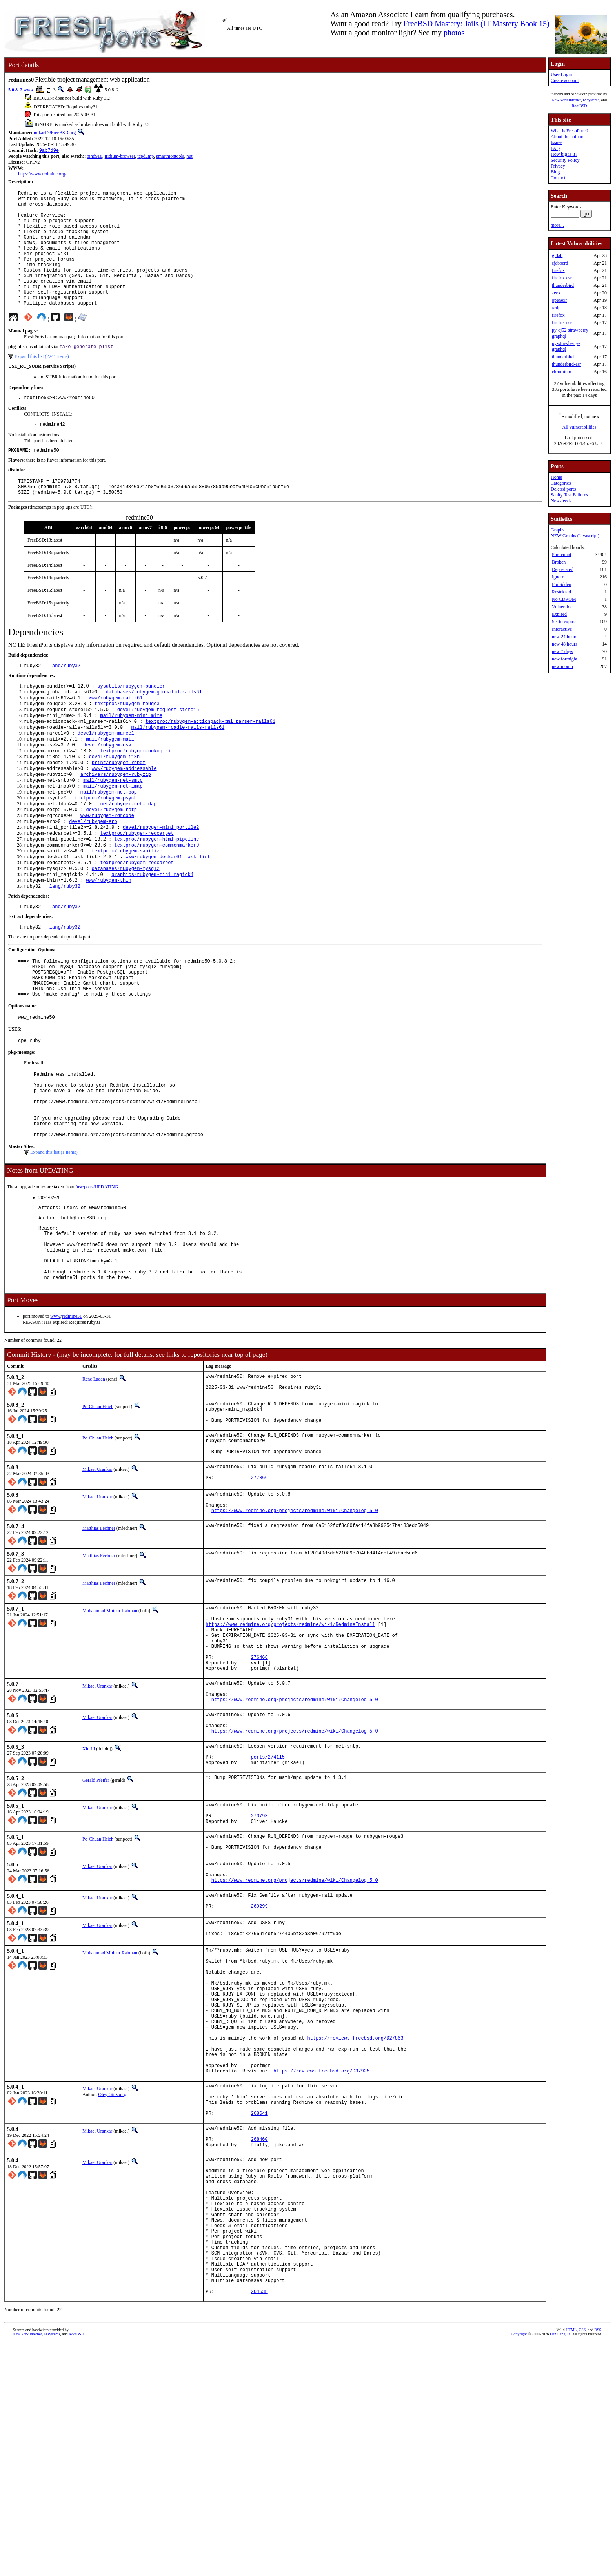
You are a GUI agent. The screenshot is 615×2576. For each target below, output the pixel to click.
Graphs (557, 530)
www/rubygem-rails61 (116, 734)
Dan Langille (560, 2567)
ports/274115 (268, 1905)
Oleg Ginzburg (112, 2286)
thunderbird (563, 285)
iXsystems (591, 100)
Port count (561, 554)
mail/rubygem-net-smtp (112, 827)
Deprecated (562, 569)
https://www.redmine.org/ (42, 174)
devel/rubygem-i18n (114, 800)
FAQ (555, 148)
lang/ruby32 (64, 699)
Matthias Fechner (98, 1649)
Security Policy (565, 160)
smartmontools (170, 157)
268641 (259, 2312)
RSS (597, 2563)
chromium (561, 371)
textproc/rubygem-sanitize (127, 907)
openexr (559, 300)
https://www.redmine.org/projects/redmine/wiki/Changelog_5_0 (294, 1631)
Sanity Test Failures (569, 495)
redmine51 (72, 1419)
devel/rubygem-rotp (111, 860)
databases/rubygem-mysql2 (126, 927)
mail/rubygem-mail (110, 780)
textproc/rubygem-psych (106, 847)
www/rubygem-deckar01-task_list (168, 914)
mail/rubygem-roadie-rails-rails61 (178, 767)
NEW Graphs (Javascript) (575, 535)
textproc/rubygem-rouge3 (127, 740)
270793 (259, 1968)
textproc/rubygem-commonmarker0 (156, 901)
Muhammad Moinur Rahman (109, 1732)
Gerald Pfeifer (95, 1929)
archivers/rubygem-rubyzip (115, 820)
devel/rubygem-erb (93, 874)
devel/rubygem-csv (107, 787)
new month (562, 666)
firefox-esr (562, 278)
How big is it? (564, 154)
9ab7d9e (49, 151)
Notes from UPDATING (40, 1258)
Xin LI (88, 1893)
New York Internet (566, 100)
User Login (561, 74)
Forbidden (561, 584)
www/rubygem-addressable (124, 814)
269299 (259, 2070)
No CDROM (564, 599)
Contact (558, 178)
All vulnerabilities (579, 427)
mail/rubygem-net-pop (108, 840)
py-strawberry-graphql (566, 346)
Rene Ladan (93, 1482)
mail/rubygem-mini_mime (131, 754)
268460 (259, 2341)
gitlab (557, 255)
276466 (259, 1790)
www (29, 90)
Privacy (558, 166)
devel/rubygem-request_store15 (158, 747)
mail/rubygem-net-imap (112, 834)
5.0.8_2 (15, 90)
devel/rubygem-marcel (106, 774)
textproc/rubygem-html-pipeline (156, 894)
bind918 (94, 157)
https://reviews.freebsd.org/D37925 (321, 2262)
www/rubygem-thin (108, 941)
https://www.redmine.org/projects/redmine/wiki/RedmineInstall (290, 1750)
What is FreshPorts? (570, 130)
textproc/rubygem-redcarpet (136, 887)
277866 (259, 1595)
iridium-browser (120, 157)
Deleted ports (563, 489)
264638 (259, 2524)
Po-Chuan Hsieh (97, 1511)
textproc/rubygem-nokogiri (135, 794)
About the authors (567, 136)
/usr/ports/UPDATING (97, 1274)
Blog (555, 172)
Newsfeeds (561, 501)
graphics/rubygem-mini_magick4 (152, 934)
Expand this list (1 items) (54, 1240)
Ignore (558, 577)
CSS (582, 2563)
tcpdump (145, 157)
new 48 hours (564, 644)
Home (556, 477)
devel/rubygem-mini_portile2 (161, 881)
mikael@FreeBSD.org (55, 132)
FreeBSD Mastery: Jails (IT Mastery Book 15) (476, 23)
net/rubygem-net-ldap (128, 854)
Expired (559, 614)
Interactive (562, 629)
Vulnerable (562, 606)
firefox (558, 270)
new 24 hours (564, 636)
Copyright (519, 2567)
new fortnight (564, 659)
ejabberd (560, 263)
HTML (571, 2563)
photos (454, 32)
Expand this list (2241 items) (42, 382)
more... (557, 225)
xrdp (556, 307)
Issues (556, 142)
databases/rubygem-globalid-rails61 (154, 727)
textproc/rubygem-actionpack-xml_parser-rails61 (210, 760)
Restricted (561, 592)
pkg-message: (21, 1126)
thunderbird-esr (566, 364)
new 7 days (562, 651)
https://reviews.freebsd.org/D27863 (356, 2222)
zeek (556, 293)
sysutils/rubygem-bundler (131, 720)
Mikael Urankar (97, 1584)
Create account (565, 80)
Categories (561, 483)
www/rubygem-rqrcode (107, 867)
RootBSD (579, 106)
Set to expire (564, 621)
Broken (559, 562)
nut (190, 157)
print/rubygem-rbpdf (119, 807)
